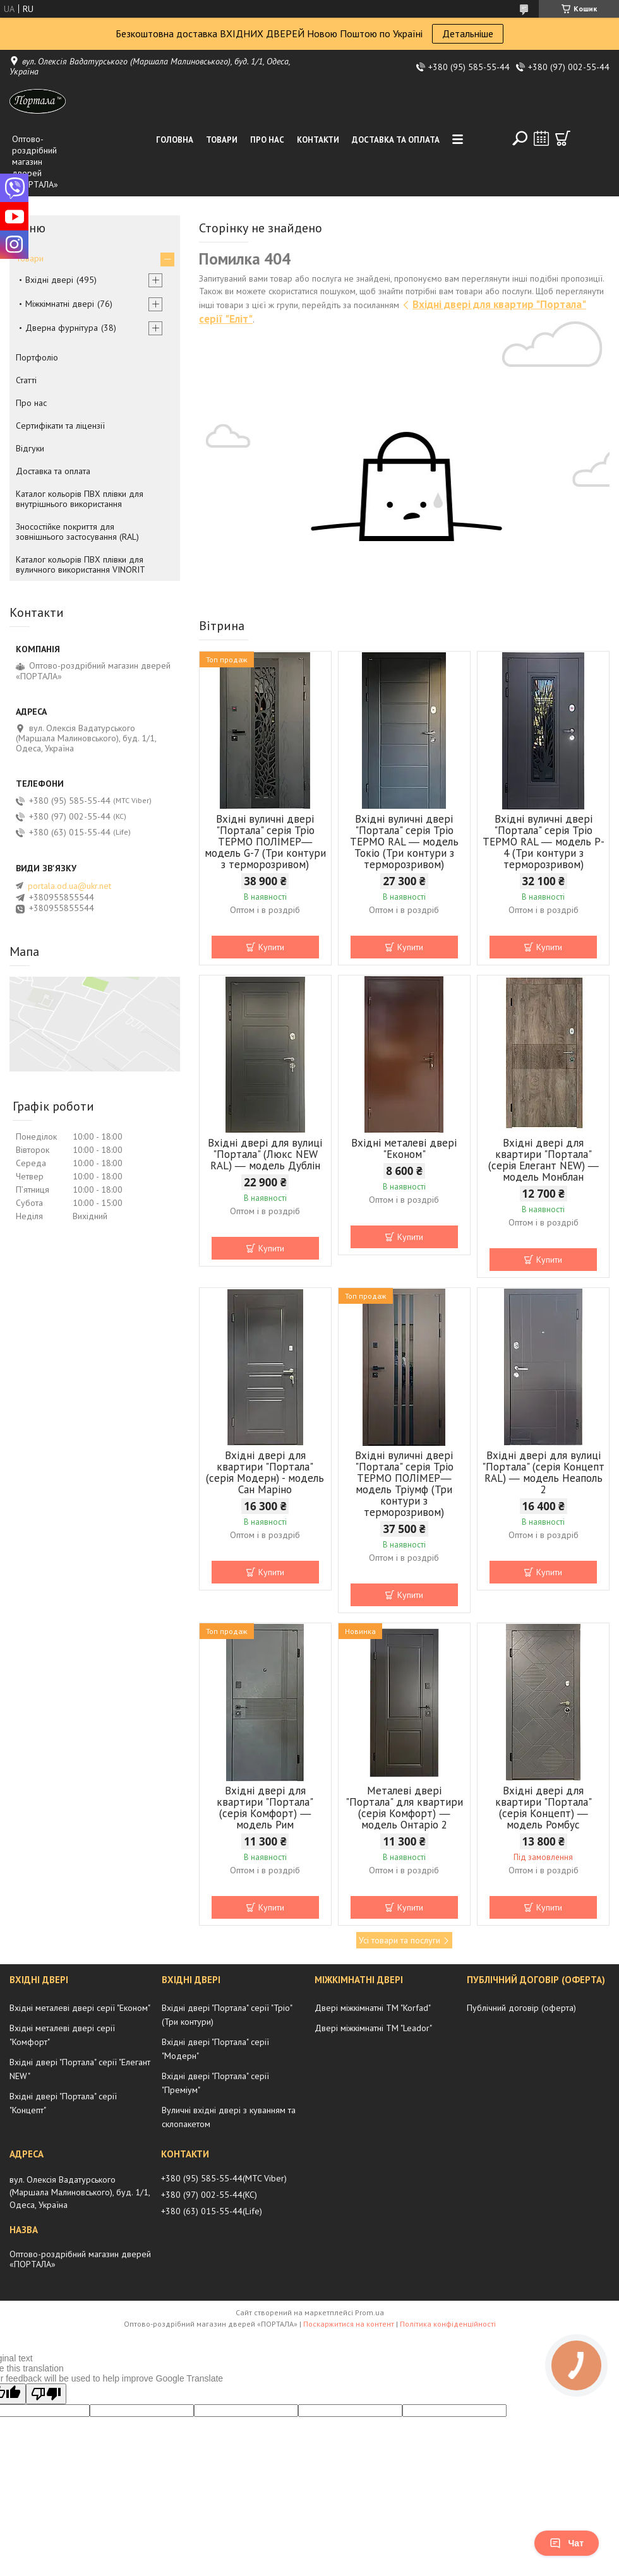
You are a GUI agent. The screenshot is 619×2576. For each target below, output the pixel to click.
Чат (567, 2543)
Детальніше (467, 33)
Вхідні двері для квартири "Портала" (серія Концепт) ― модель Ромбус (543, 1807)
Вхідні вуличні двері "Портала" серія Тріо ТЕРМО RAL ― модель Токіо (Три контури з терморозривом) (404, 841)
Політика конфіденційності (448, 2324)
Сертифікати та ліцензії (60, 425)
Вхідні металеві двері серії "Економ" (79, 2007)
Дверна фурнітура (61, 327)
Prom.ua (369, 2312)
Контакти (318, 139)
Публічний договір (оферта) (521, 2007)
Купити (271, 947)
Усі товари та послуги (399, 1940)
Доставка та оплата (396, 139)
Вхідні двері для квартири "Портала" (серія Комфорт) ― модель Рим (265, 1807)
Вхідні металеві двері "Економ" (404, 1148)
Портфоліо (37, 357)
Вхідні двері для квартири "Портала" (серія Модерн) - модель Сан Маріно (265, 1472)
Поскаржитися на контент (348, 2324)
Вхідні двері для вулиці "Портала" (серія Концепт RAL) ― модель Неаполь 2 (543, 1472)
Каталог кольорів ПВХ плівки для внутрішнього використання (79, 499)
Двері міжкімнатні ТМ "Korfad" (373, 2007)
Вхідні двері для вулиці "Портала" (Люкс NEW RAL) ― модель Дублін (265, 1154)
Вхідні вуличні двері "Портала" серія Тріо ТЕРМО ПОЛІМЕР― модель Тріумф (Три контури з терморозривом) (404, 1484)
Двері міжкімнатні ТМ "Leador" (373, 2028)
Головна (174, 139)
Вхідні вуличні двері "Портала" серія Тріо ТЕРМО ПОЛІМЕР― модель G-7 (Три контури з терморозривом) (265, 841)
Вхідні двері (49, 279)
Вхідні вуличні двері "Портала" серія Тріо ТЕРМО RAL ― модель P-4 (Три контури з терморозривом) (543, 841)
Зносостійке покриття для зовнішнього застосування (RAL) (77, 531)
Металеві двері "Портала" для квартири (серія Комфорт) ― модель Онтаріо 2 (404, 1807)
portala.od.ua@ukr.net (69, 886)
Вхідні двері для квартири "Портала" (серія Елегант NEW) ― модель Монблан (543, 1160)
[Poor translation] (46, 2393)
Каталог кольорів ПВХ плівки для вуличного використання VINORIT (80, 564)
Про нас (267, 139)
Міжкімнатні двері (59, 303)
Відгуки (30, 448)
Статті (26, 380)
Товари (221, 139)
